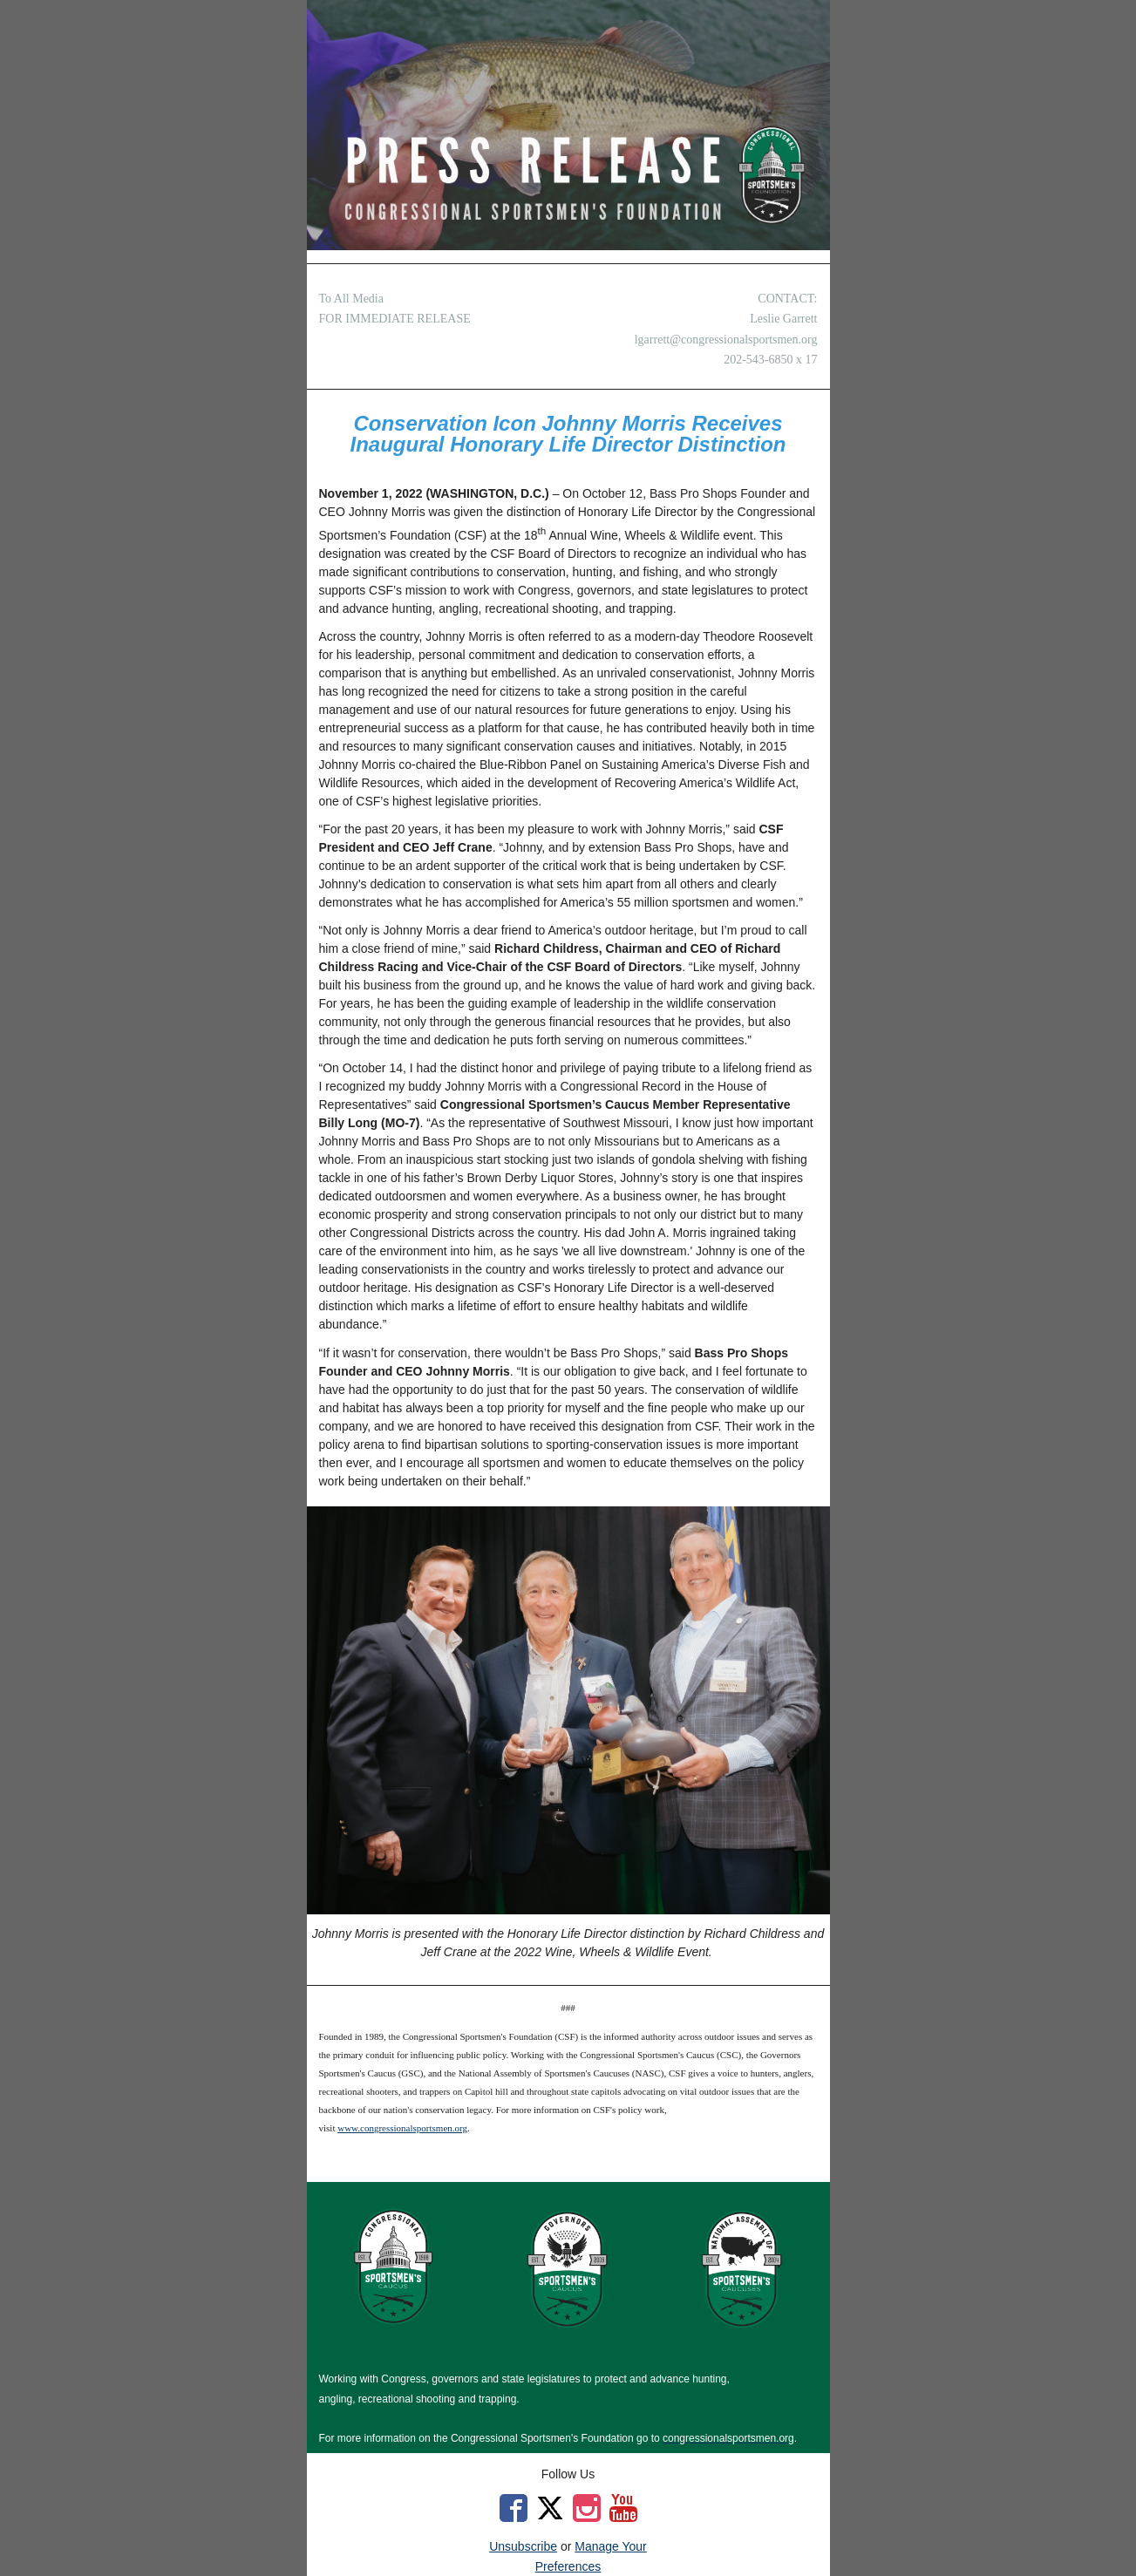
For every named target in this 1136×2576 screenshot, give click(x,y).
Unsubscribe (523, 2546)
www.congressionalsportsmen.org (402, 2128)
